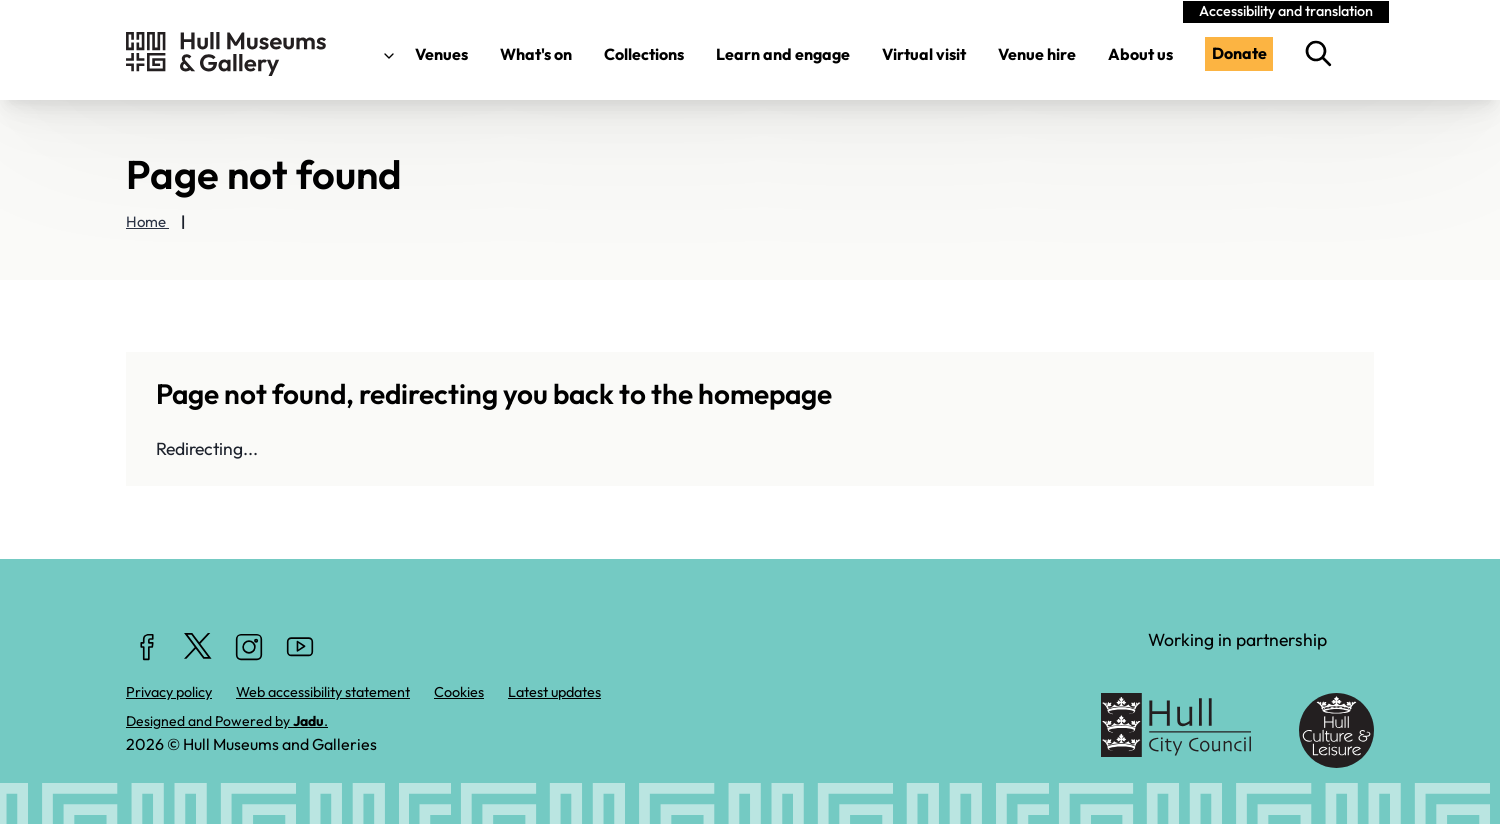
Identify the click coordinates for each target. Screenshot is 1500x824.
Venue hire (1037, 54)
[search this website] (1323, 53)
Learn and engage (783, 54)
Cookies (459, 692)
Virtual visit (924, 54)
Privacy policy (169, 692)
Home (147, 221)
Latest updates (554, 692)
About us (1140, 54)
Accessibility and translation (1286, 11)
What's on (536, 54)
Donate (1239, 53)
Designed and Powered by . (227, 721)
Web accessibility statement (323, 692)
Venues (421, 54)
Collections (644, 54)
